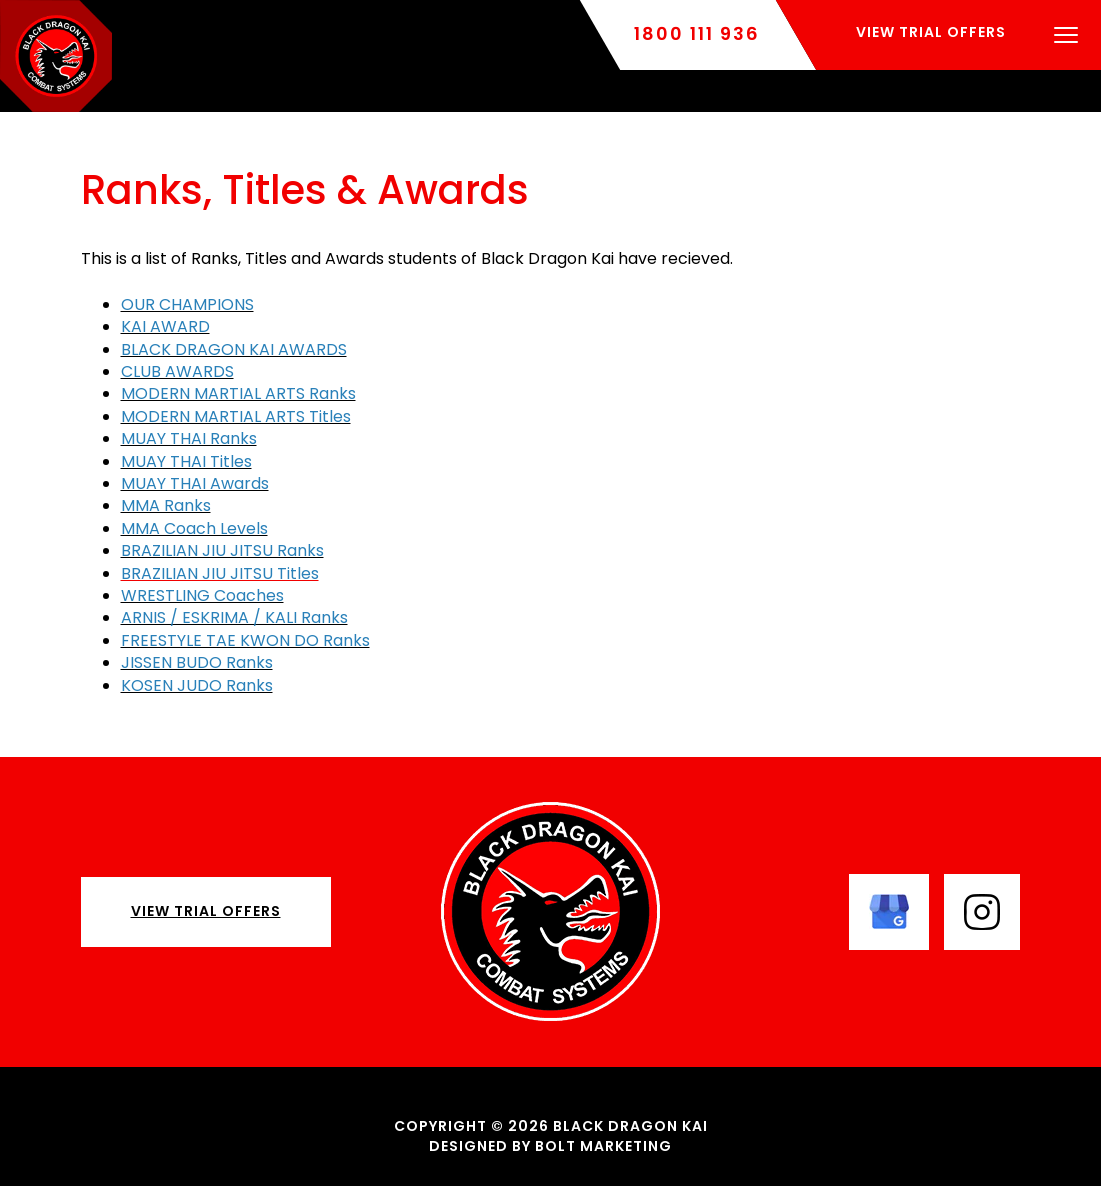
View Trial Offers (206, 911)
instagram (982, 912)
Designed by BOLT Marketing (550, 1146)
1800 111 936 (697, 34)
